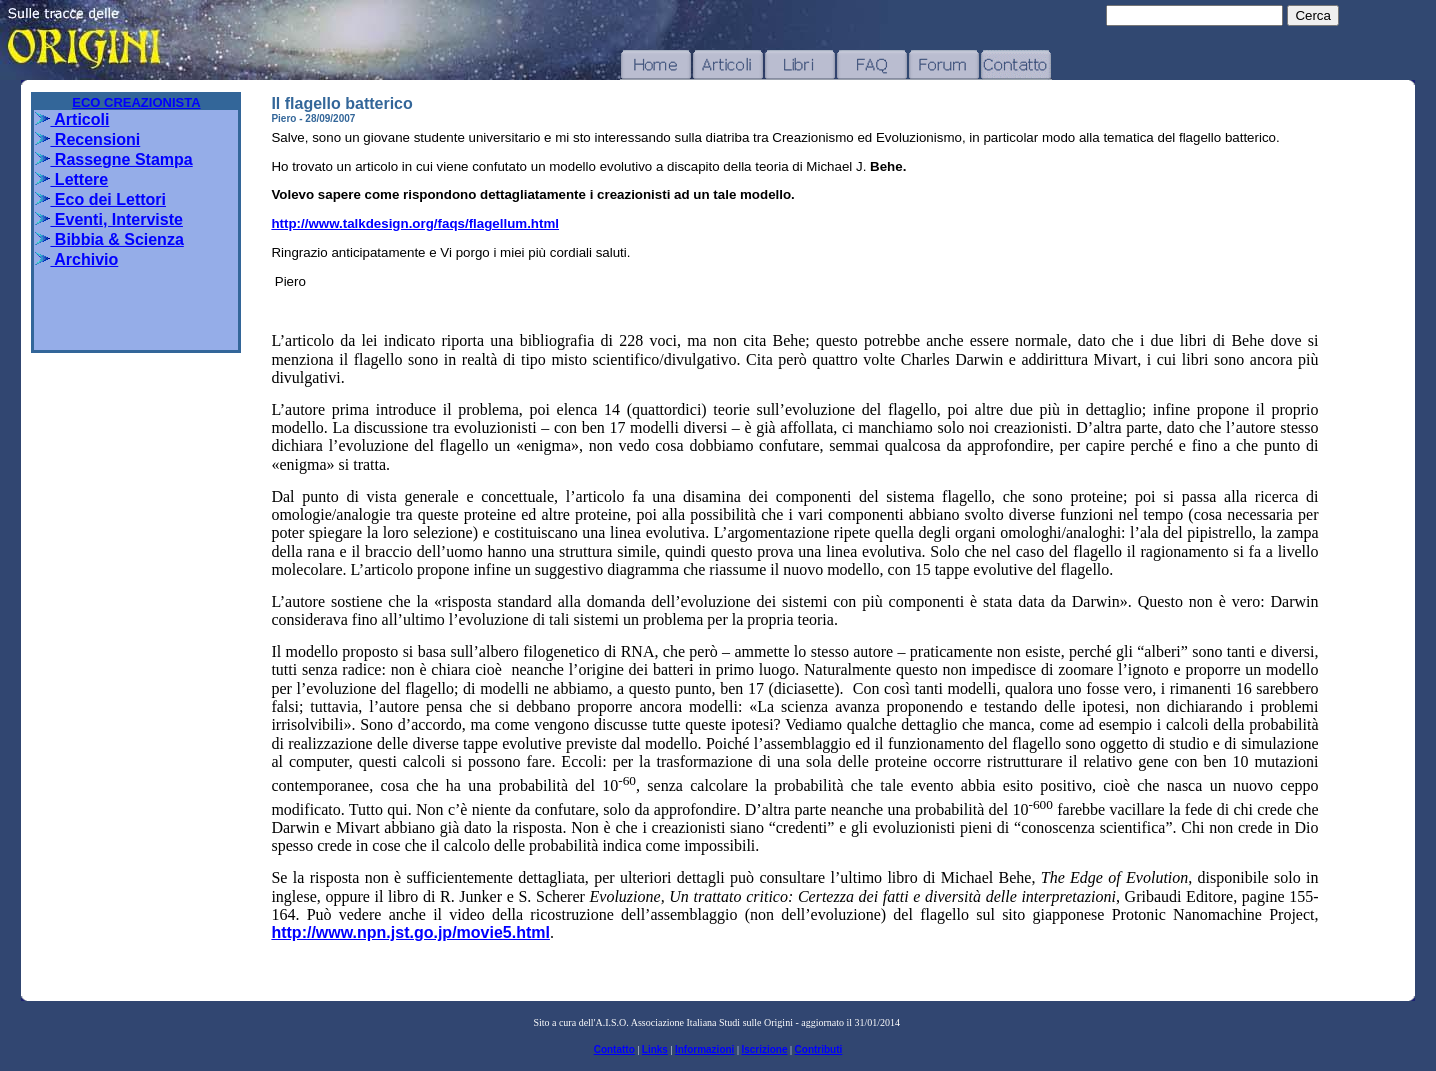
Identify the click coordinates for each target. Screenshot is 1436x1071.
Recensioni (87, 139)
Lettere (71, 179)
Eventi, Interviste (109, 219)
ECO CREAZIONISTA (136, 102)
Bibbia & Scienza (109, 239)
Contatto (614, 1049)
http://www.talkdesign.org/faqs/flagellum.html (415, 223)
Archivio (76, 259)
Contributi (819, 1049)
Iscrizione (764, 1049)
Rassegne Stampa (113, 159)
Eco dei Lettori (100, 199)
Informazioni (704, 1049)
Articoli (72, 119)
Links (655, 1049)
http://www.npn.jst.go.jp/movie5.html (410, 932)
